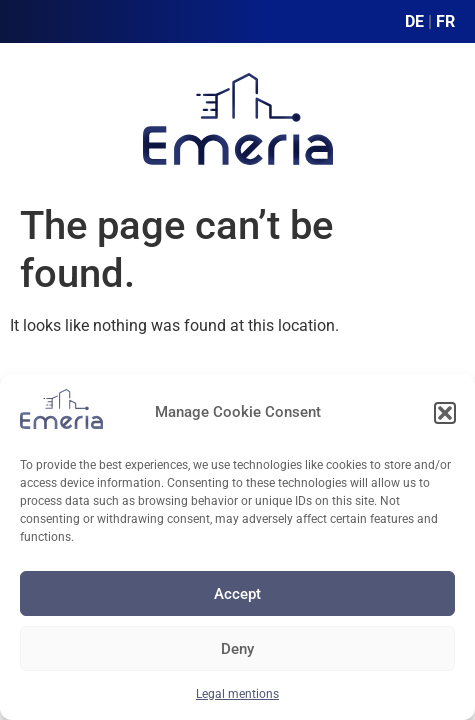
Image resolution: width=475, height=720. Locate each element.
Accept (237, 594)
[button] (445, 413)
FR (445, 21)
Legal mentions (237, 694)
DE (414, 21)
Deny (237, 649)
